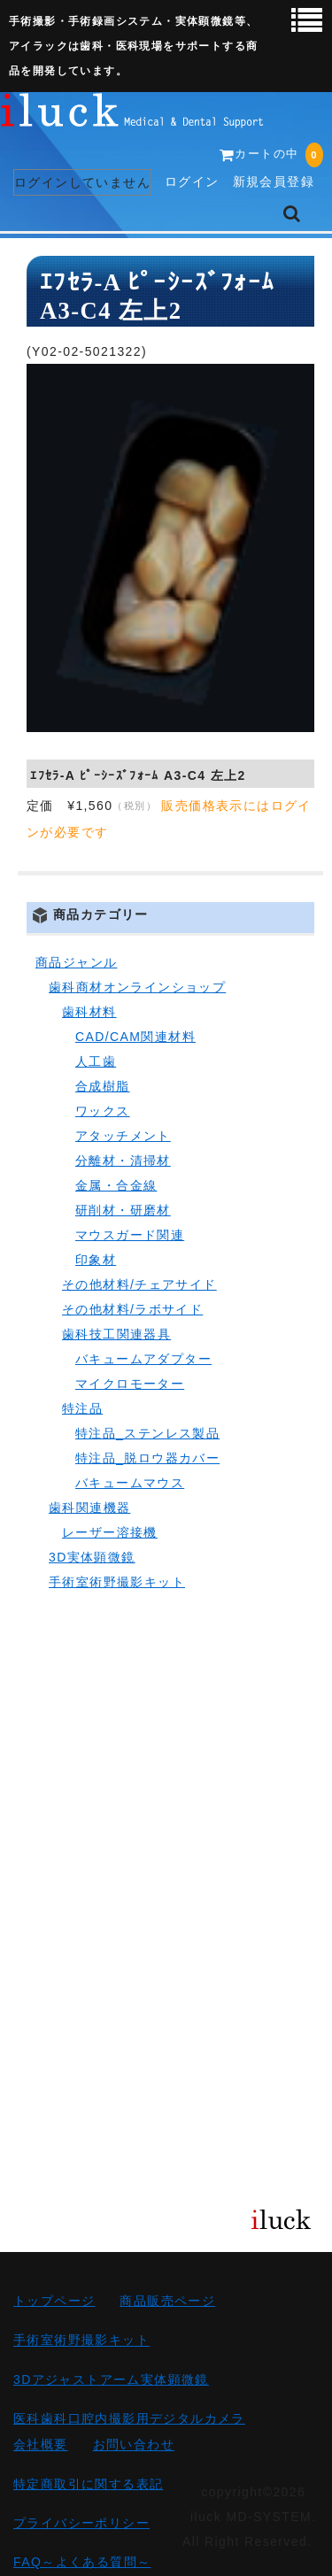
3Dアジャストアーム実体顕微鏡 (111, 2379)
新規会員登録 (273, 181)
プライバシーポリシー (81, 2523)
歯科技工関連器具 (116, 1334)
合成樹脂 (102, 1086)
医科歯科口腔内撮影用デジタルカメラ (129, 2418)
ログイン (192, 181)
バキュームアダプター (143, 1359)
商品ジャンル (76, 962)
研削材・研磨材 (123, 1210)
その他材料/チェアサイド (139, 1284)
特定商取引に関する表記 (88, 2484)
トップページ (54, 2301)
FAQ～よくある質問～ (82, 2562)
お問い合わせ (133, 2445)
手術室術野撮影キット (117, 1582)
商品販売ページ (167, 2301)
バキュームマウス (129, 1483)
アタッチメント (123, 1136)
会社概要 (40, 2445)
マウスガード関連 (129, 1235)
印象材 (95, 1260)
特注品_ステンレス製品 (147, 1433)
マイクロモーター (129, 1384)
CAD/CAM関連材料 (135, 1037)
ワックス (102, 1111)
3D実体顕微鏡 (92, 1557)
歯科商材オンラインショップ (137, 987)
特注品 (82, 1408)
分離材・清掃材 (123, 1160)
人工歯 (95, 1061)
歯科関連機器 (89, 1507)
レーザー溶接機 (110, 1532)
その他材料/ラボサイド (132, 1309)
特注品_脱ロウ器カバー (147, 1458)
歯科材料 (89, 1012)
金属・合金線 (116, 1185)
